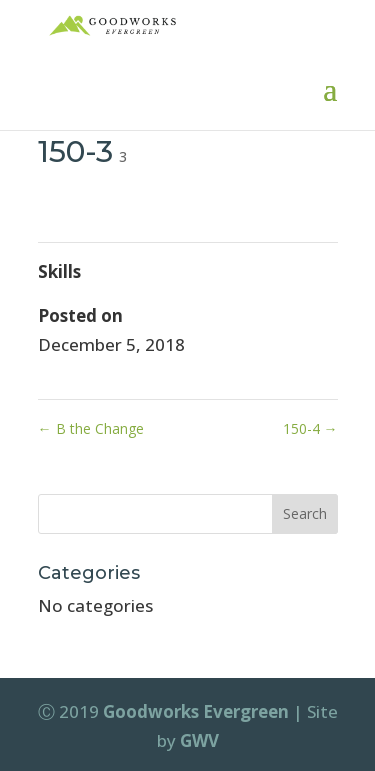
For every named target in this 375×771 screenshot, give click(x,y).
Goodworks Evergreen (196, 711)
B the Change (91, 428)
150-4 (310, 428)
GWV (199, 740)
